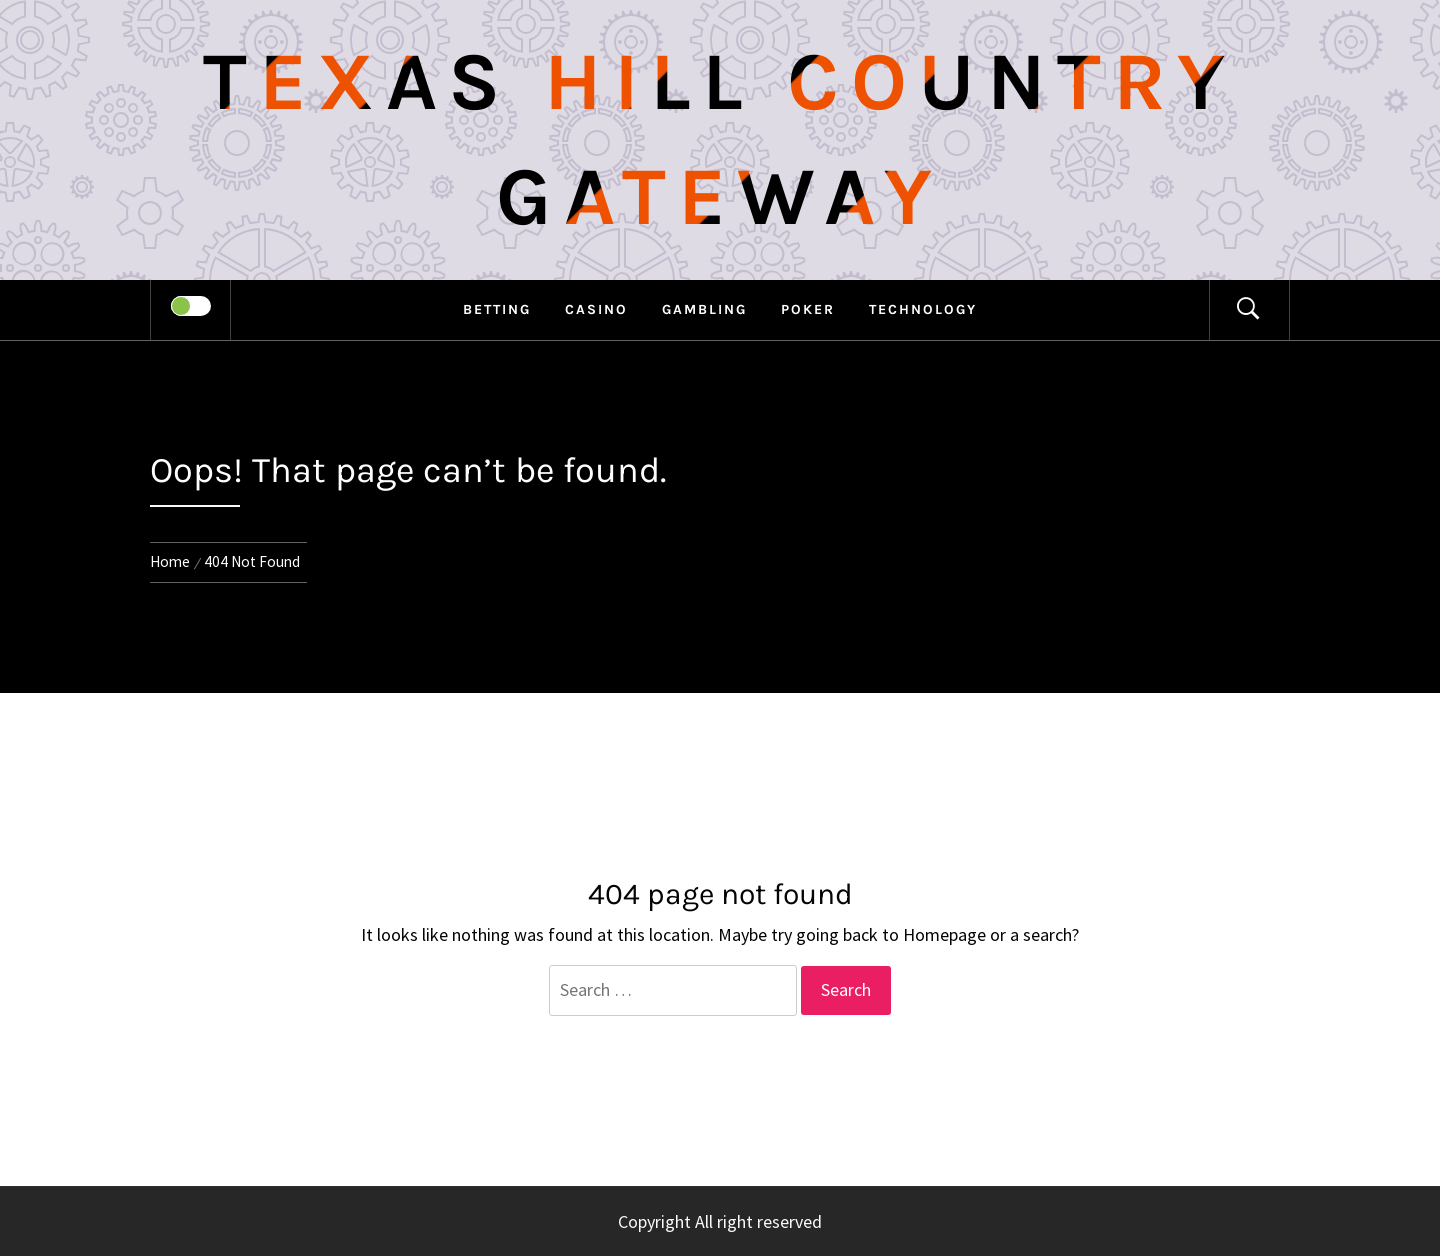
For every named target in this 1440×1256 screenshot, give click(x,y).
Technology (923, 309)
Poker (808, 309)
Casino (596, 309)
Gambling (704, 309)
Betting (497, 309)
